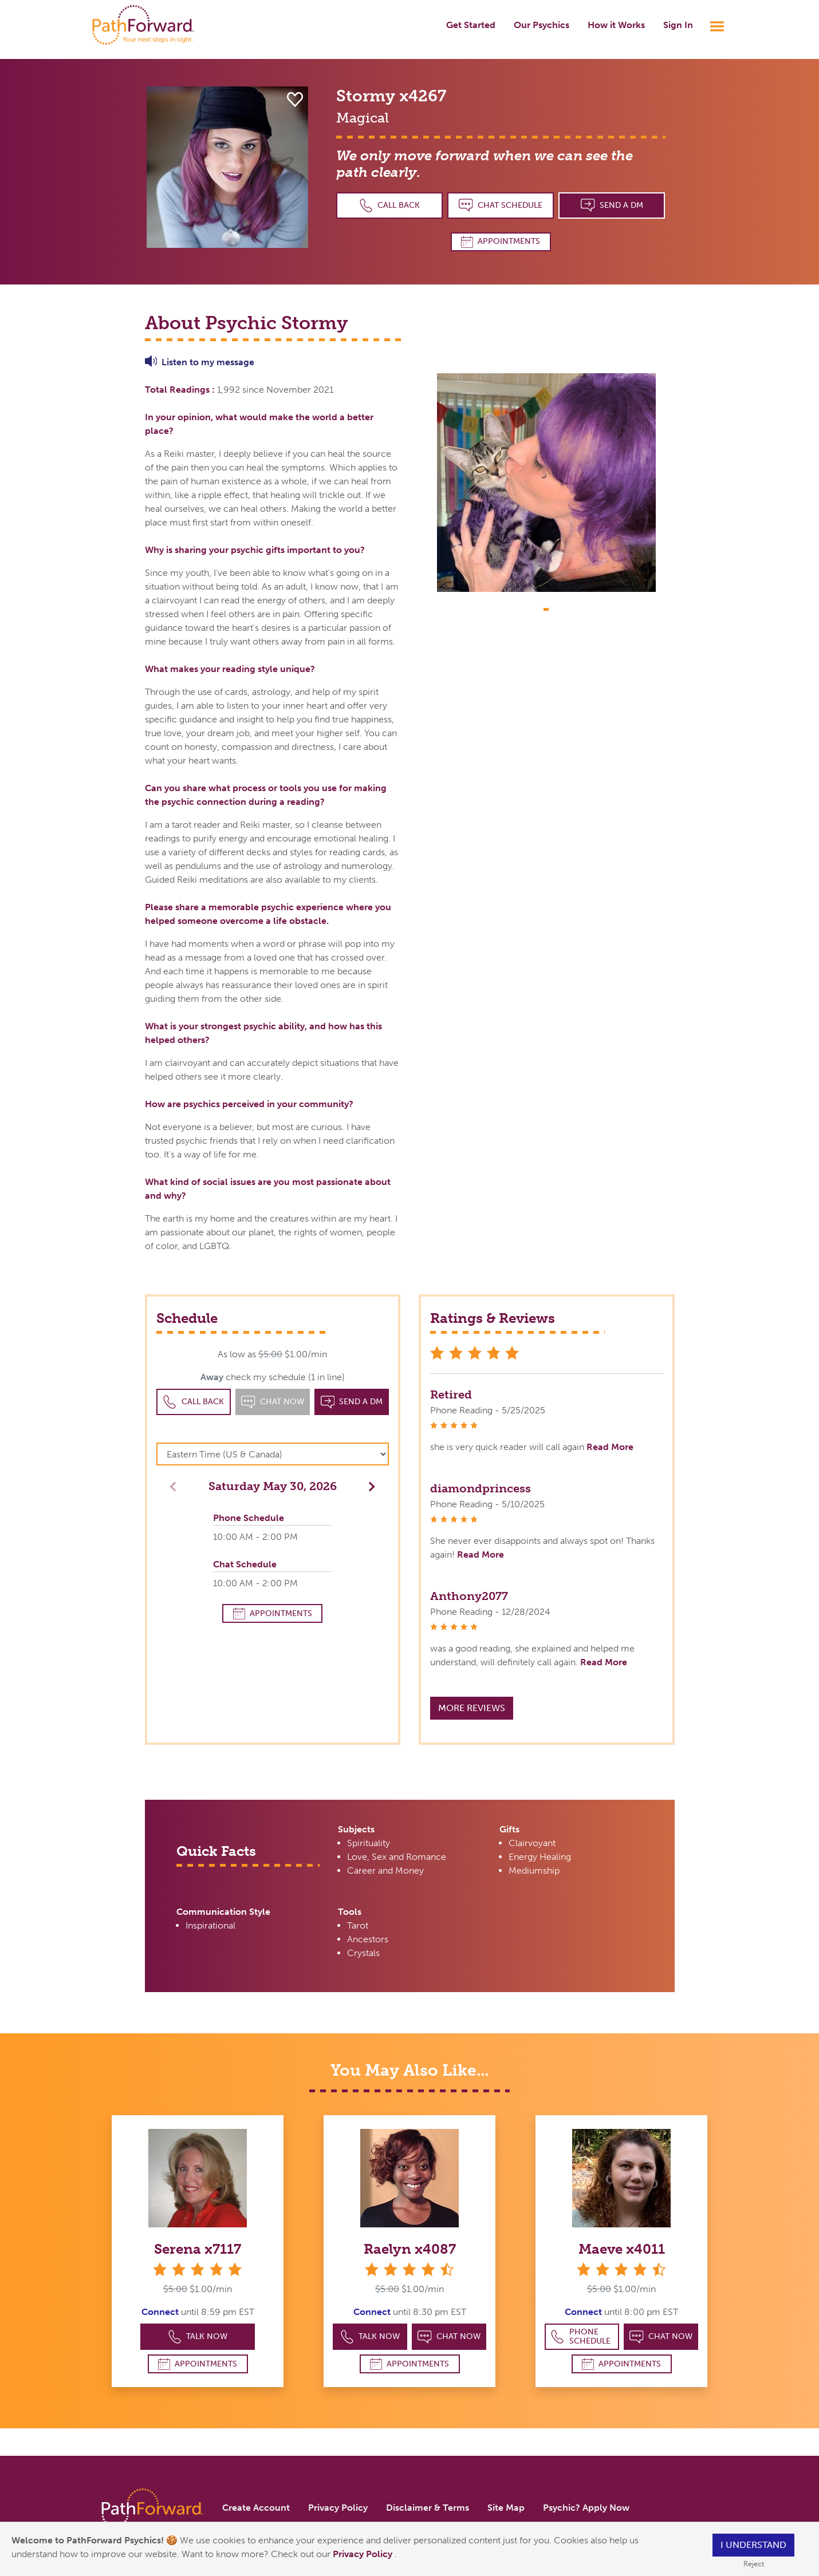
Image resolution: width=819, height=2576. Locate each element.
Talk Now (198, 2337)
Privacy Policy (364, 2554)
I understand (753, 2544)
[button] (368, 1485)
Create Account (256, 2507)
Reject (753, 2563)
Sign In (678, 24)
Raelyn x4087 (410, 2249)
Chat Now (449, 2337)
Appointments (500, 242)
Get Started (470, 24)
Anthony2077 (469, 1596)
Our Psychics (541, 24)
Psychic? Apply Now (586, 2507)
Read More (609, 1446)
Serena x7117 (197, 2249)
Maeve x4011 (621, 2249)
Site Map (506, 2507)
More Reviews (471, 1707)
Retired (451, 1394)
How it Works (616, 24)
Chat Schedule (500, 205)
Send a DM (612, 205)
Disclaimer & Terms (427, 2507)
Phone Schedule (580, 2336)
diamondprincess (480, 1488)
